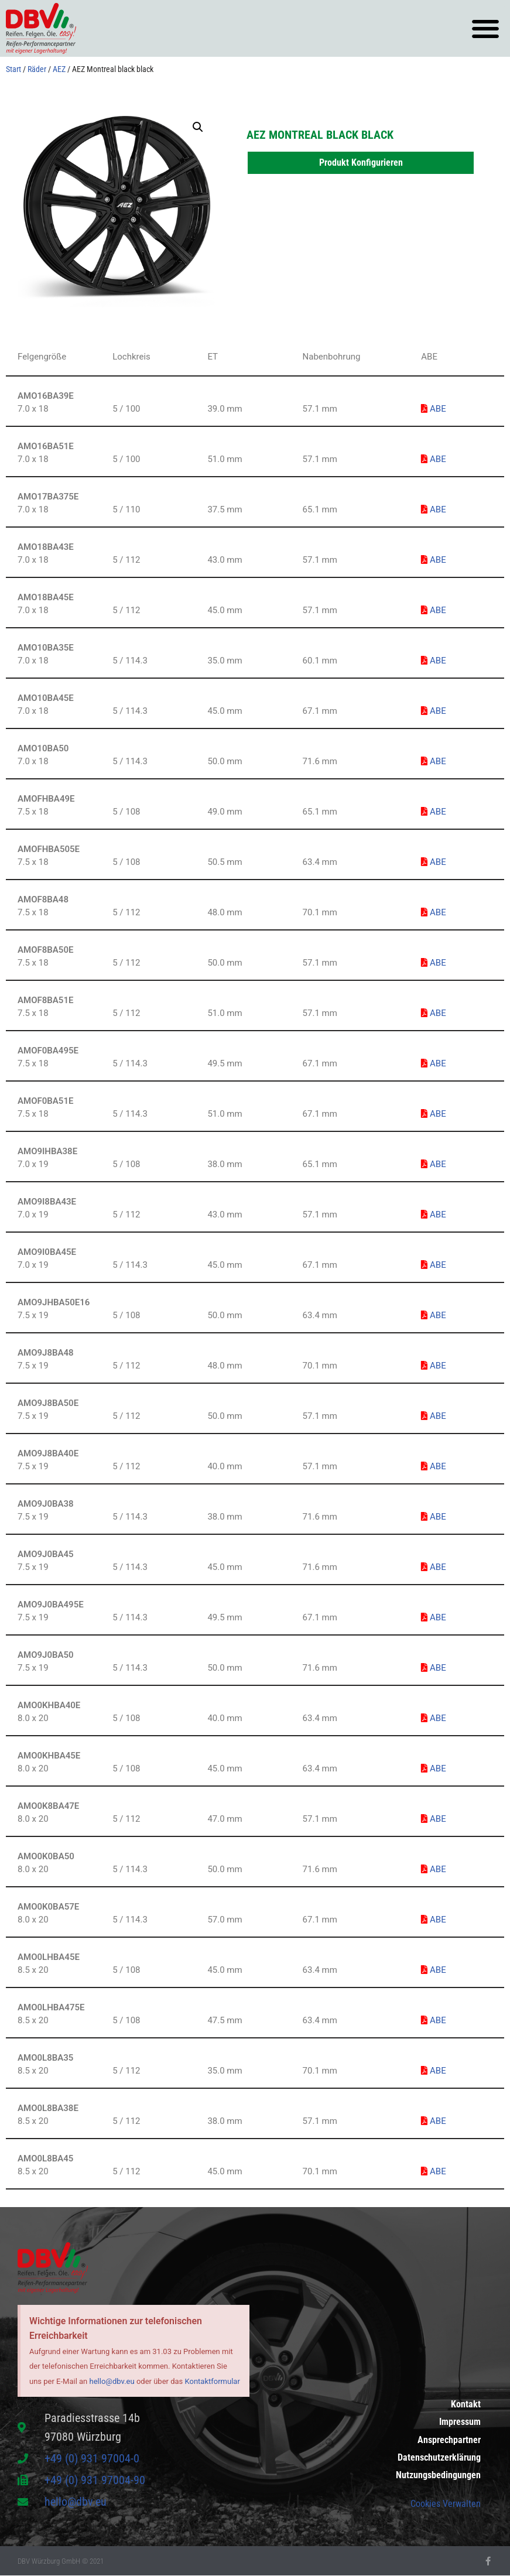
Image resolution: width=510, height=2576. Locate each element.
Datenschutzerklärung (439, 2454)
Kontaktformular (212, 2381)
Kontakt (466, 2394)
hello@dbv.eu (112, 2381)
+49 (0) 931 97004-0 (92, 2459)
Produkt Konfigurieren (361, 162)
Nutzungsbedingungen (438, 2474)
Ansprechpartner (449, 2434)
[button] (485, 28)
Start (13, 69)
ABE (433, 408)
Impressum (460, 2414)
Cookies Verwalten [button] (445, 2503)
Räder (37, 69)
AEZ (59, 69)
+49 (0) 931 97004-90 (95, 2481)
